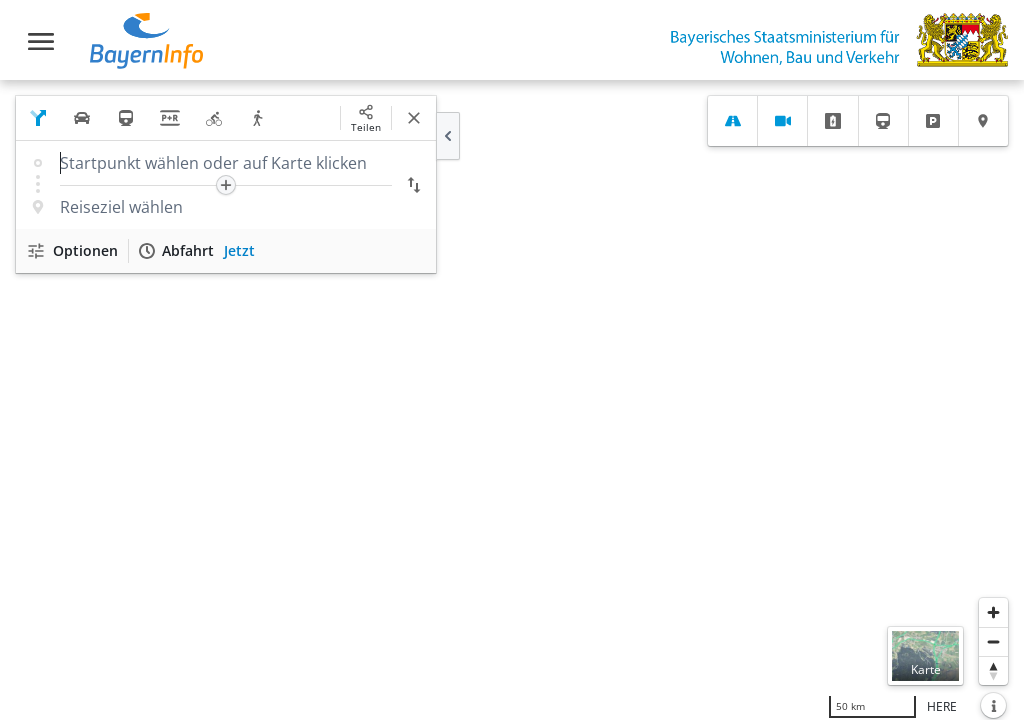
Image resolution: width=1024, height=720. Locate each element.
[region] (512, 400)
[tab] (732, 121)
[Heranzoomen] (993, 612)
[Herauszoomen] (993, 641)
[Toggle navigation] (41, 41)
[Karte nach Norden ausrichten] (993, 670)
